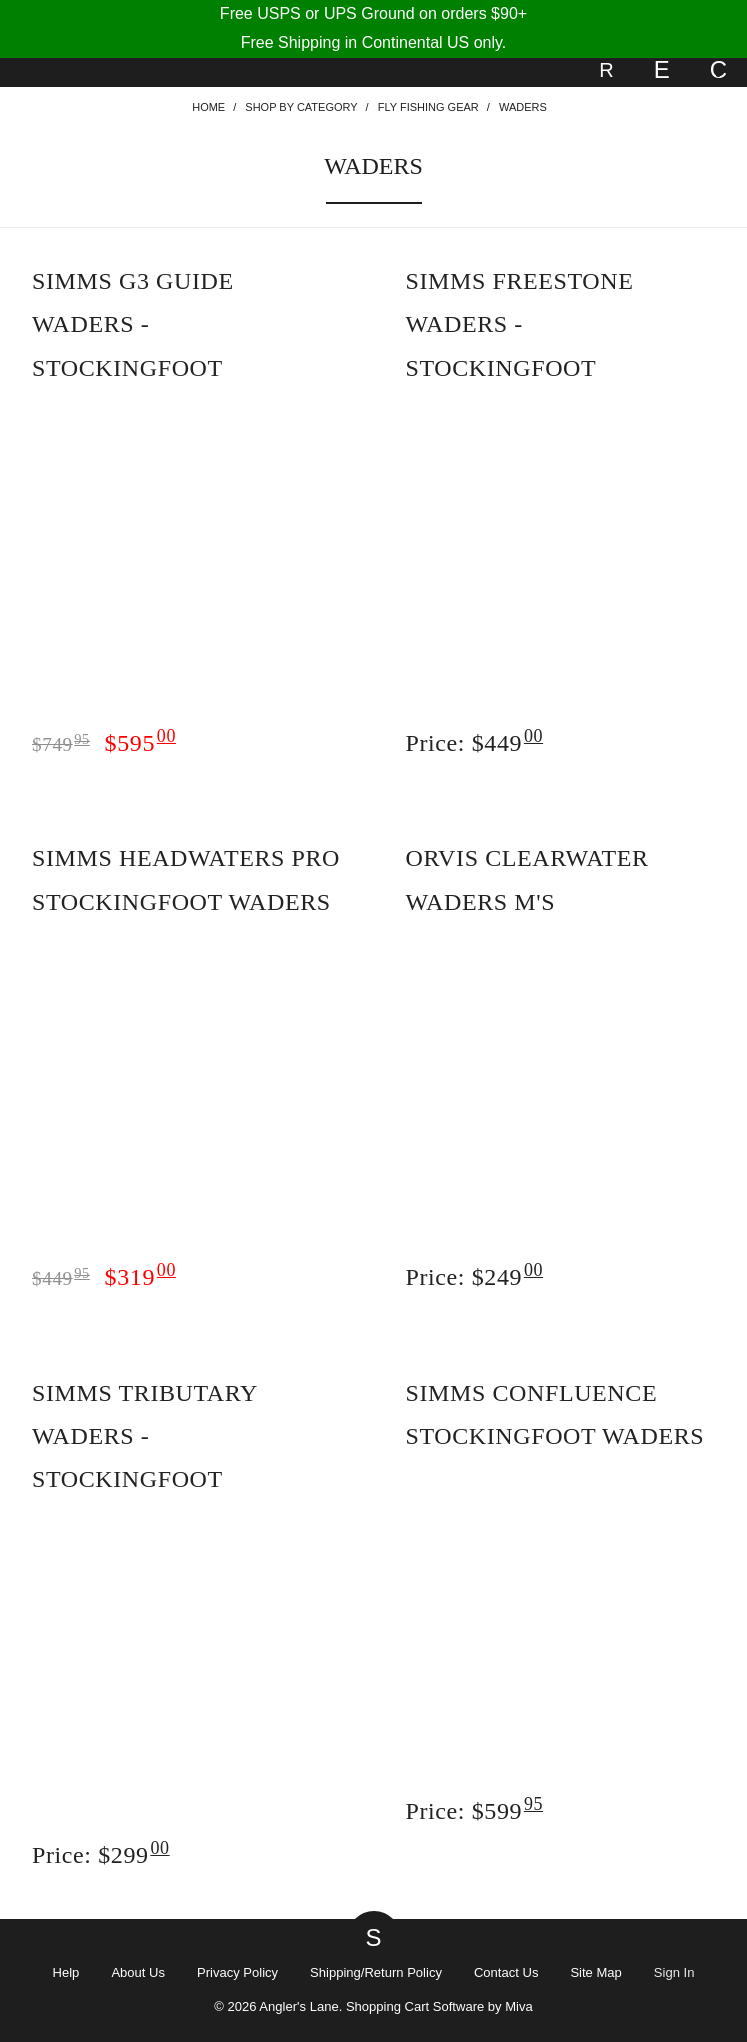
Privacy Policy (237, 1972)
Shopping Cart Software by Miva (439, 2006)
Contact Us (506, 1972)
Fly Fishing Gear (428, 107)
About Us (138, 1972)
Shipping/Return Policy (376, 1972)
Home (208, 107)
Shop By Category (301, 107)
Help (66, 1972)
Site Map (595, 1972)
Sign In (674, 1972)
